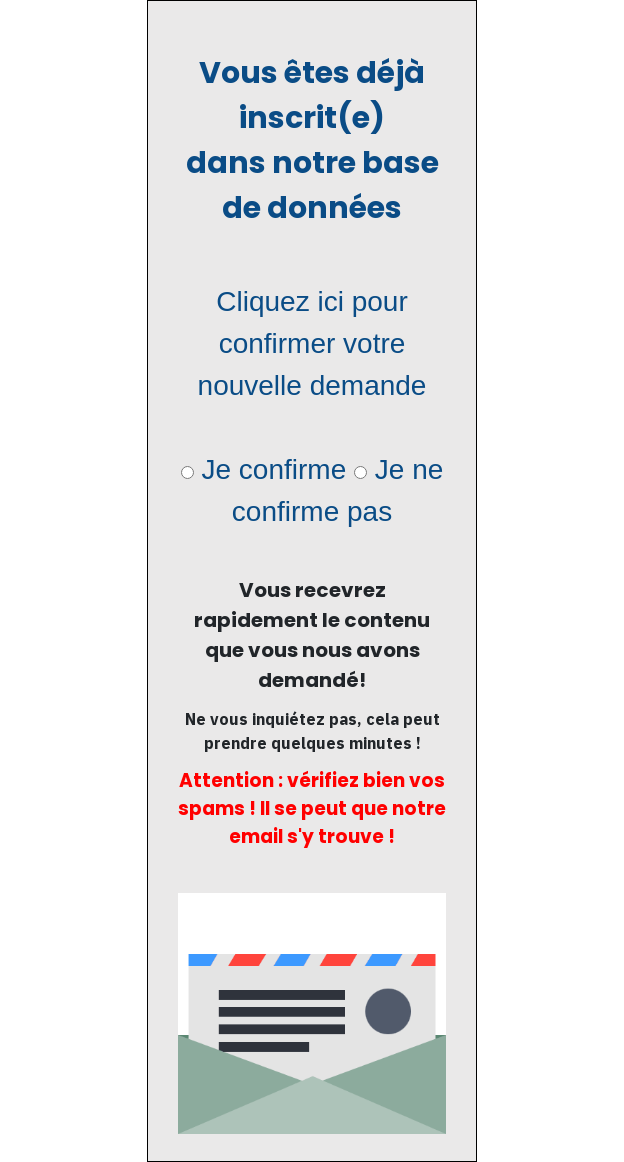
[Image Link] (312, 1013)
